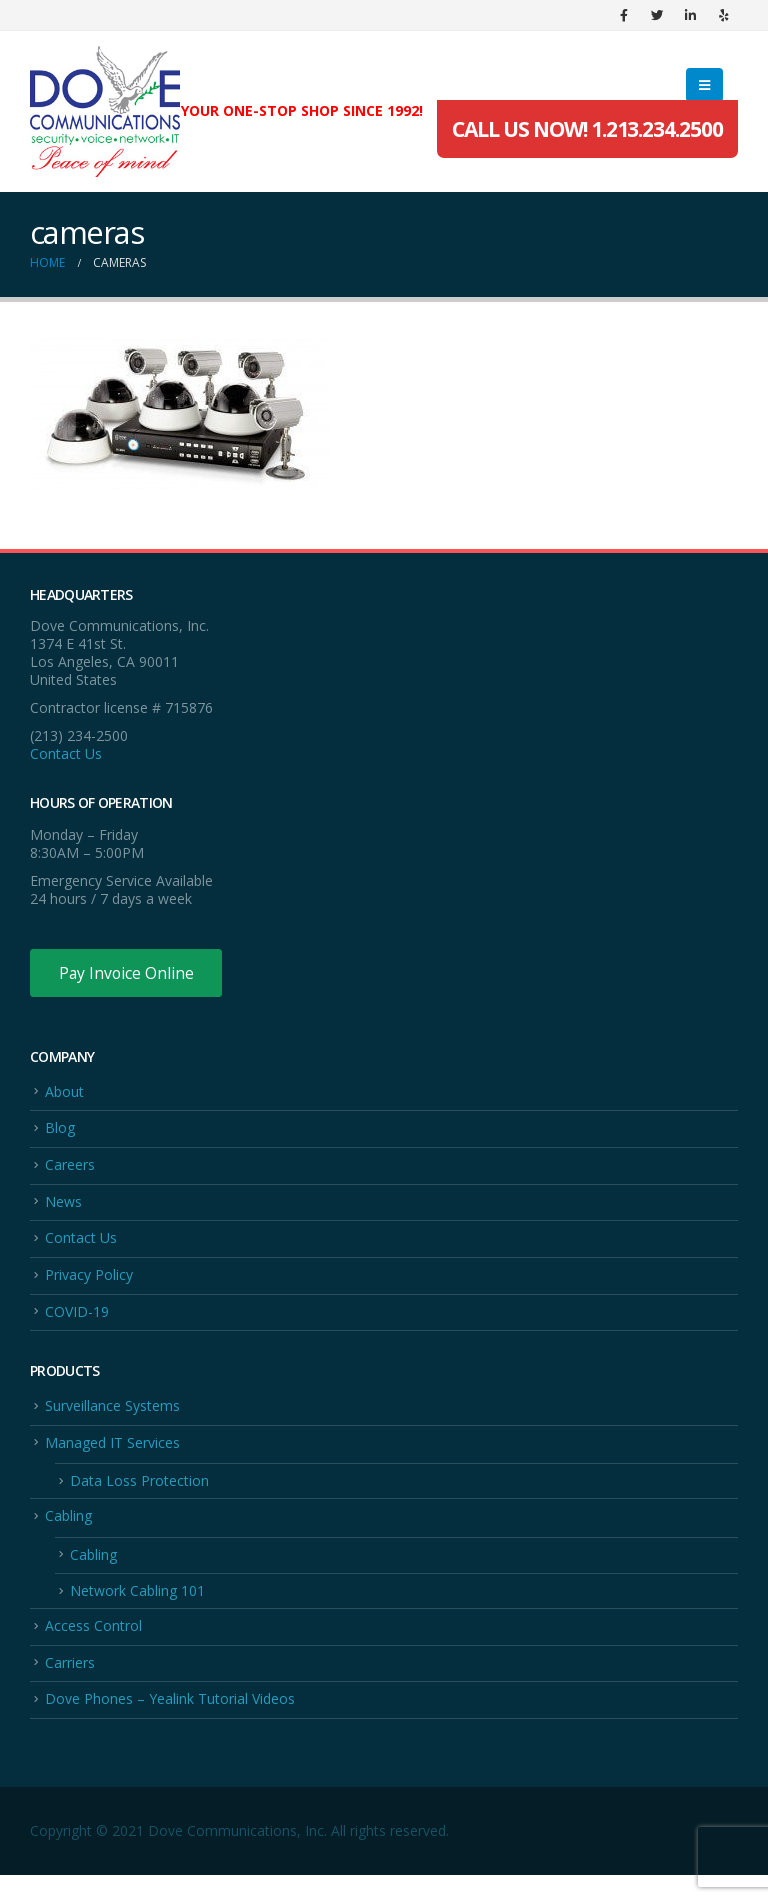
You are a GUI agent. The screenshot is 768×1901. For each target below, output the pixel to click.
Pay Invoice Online (127, 973)
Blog (60, 1131)
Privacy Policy (89, 1284)
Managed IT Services (112, 1456)
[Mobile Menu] (704, 85)
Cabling (68, 1533)
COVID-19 (77, 1322)
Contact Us (66, 753)
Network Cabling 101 (137, 1611)
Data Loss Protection (139, 1496)
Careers (70, 1169)
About (64, 1092)
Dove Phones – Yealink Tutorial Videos (170, 1724)
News (63, 1207)
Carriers (70, 1686)
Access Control (93, 1647)
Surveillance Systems (112, 1418)
